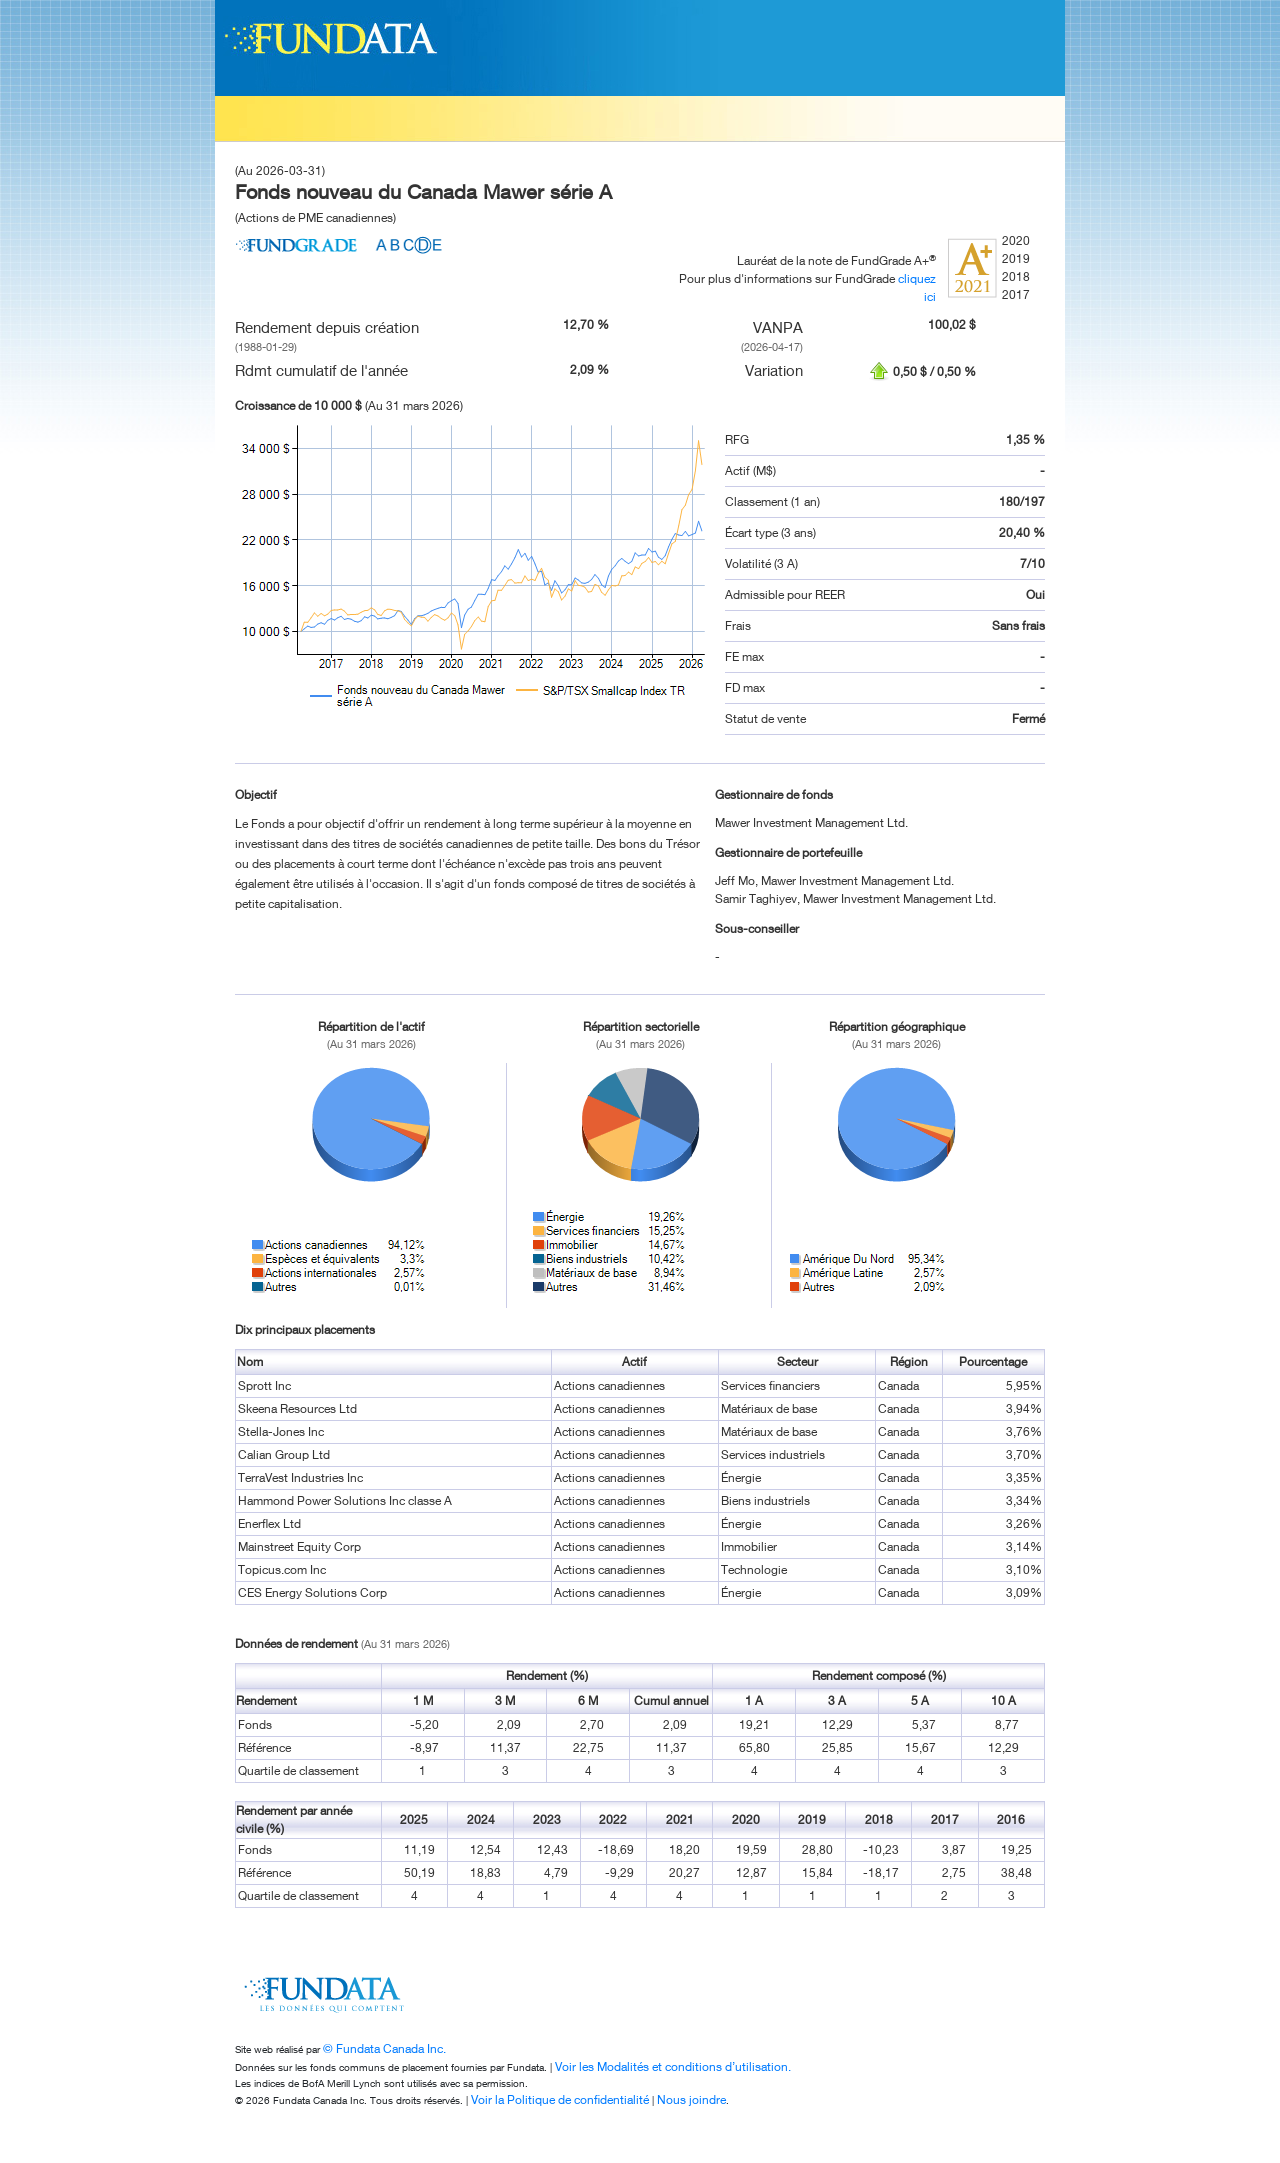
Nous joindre (691, 2099)
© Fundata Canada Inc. (384, 2048)
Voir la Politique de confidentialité (560, 2099)
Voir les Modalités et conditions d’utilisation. (673, 2066)
